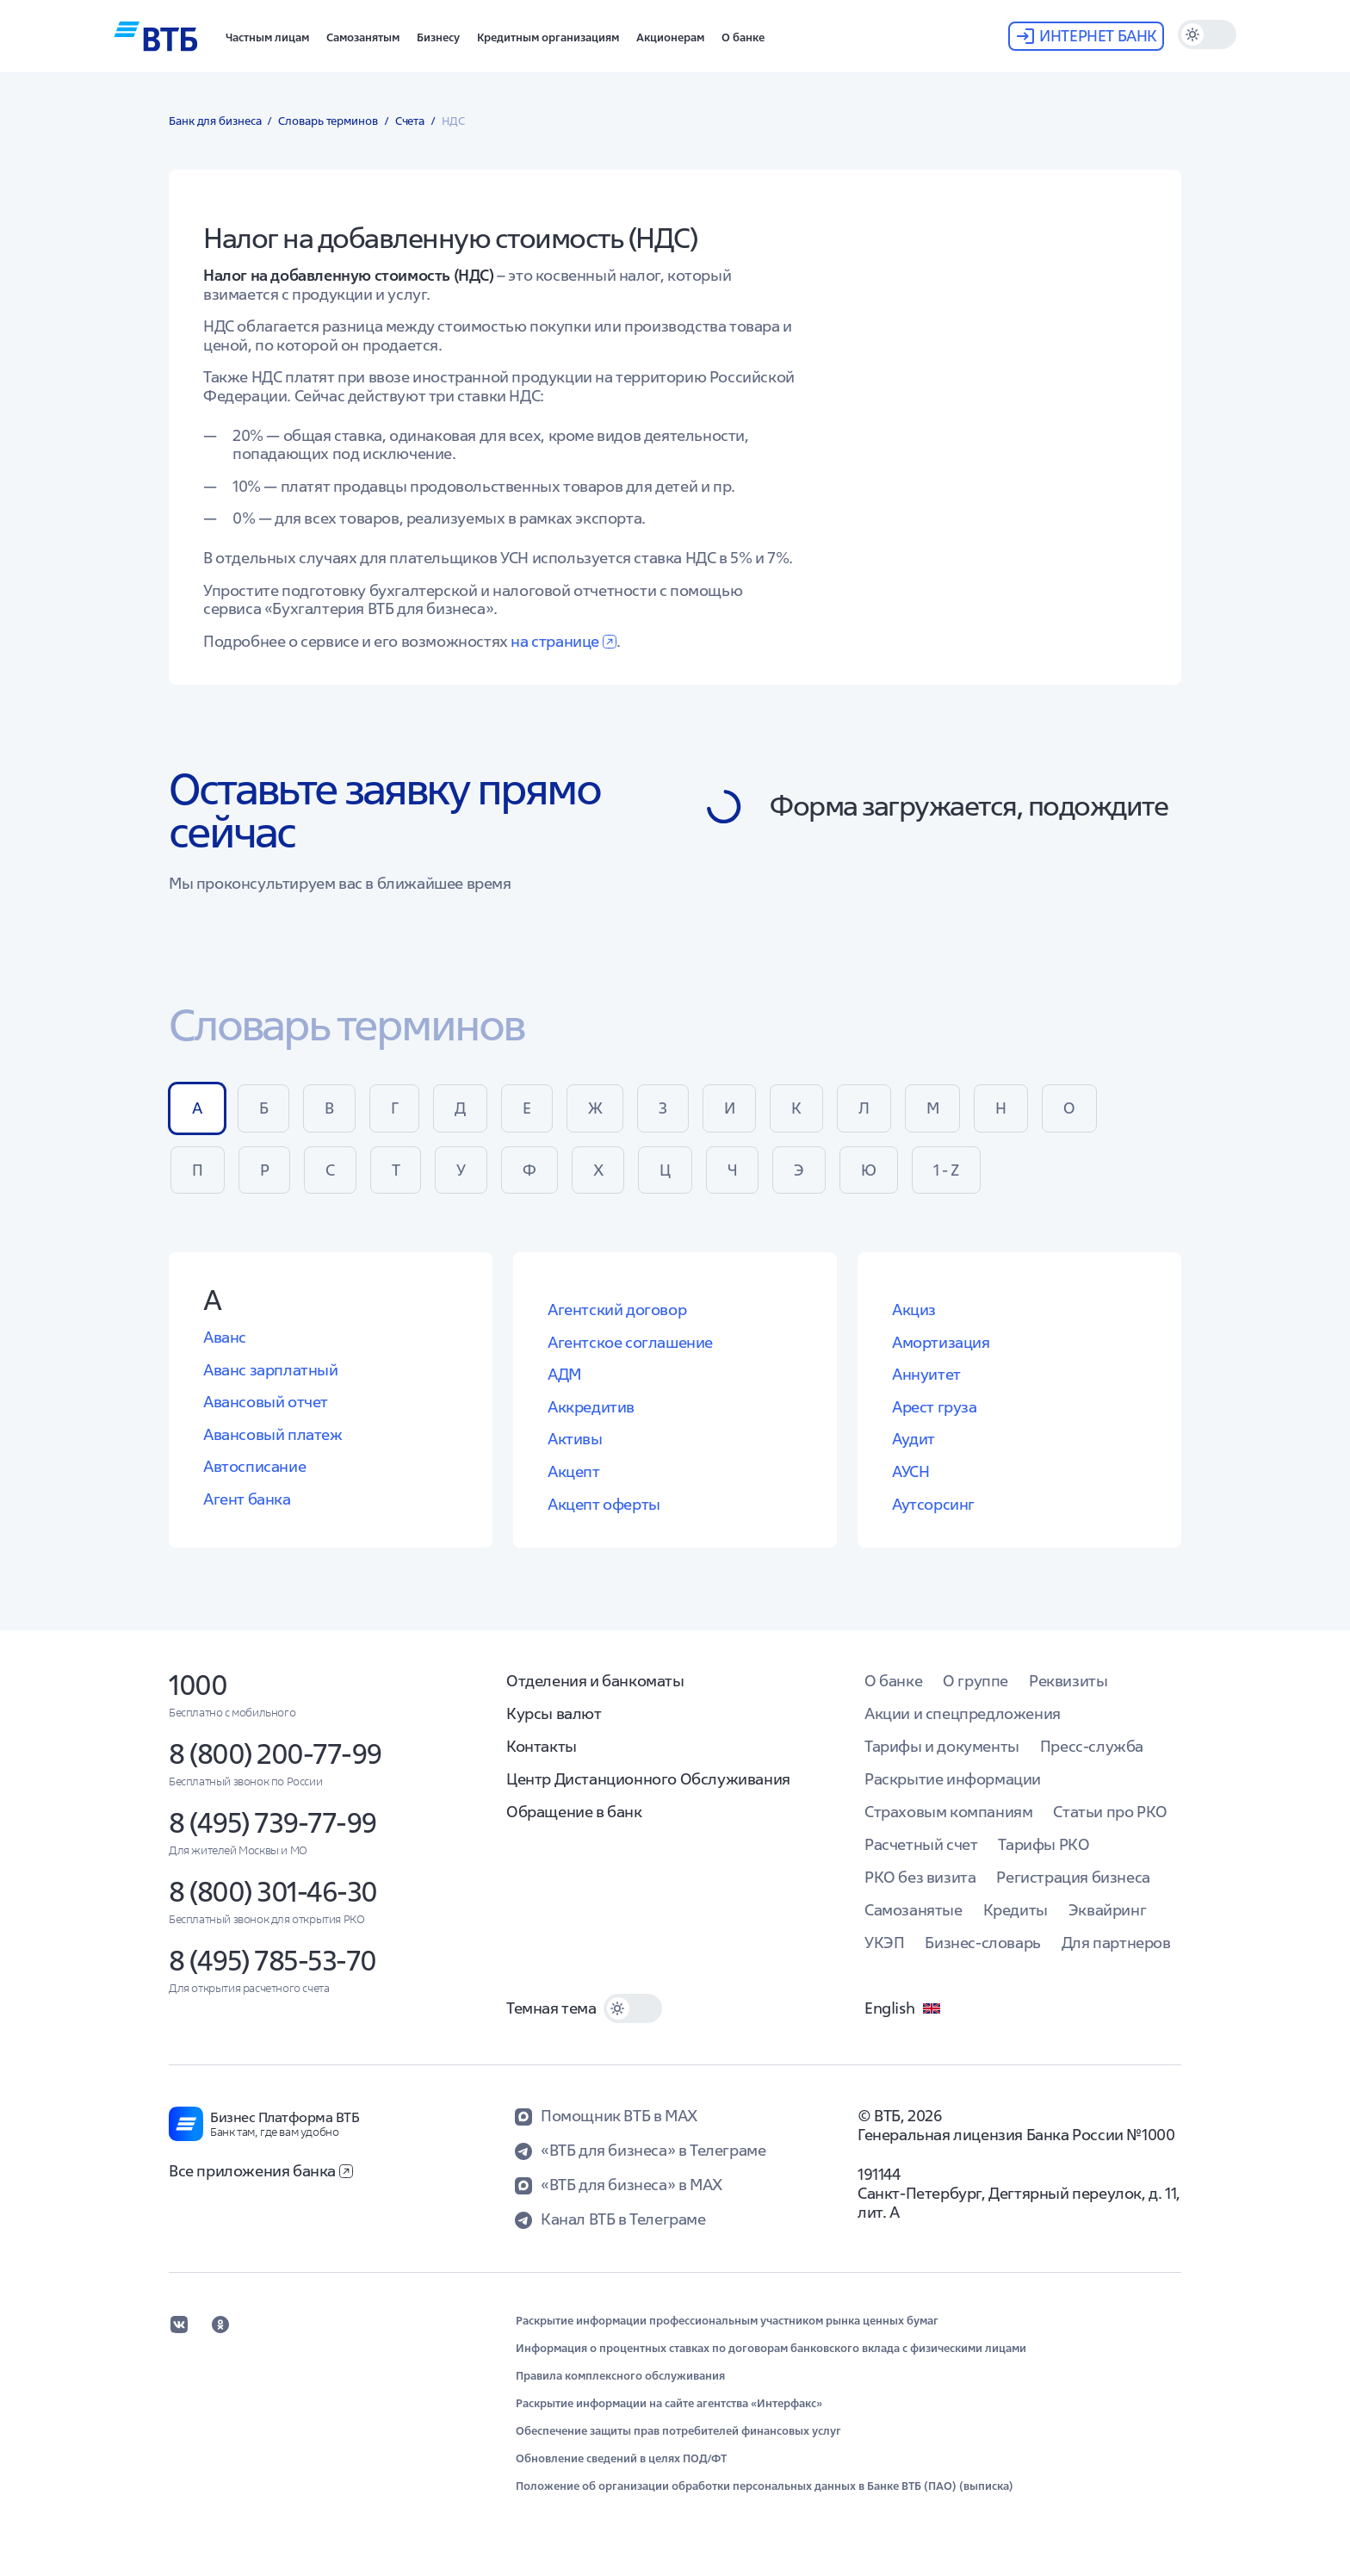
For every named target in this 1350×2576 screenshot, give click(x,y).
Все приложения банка (261, 2171)
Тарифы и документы (941, 1746)
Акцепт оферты (604, 1504)
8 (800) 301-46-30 (273, 1891)
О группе (975, 1681)
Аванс (224, 1337)
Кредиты (1015, 1910)
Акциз (914, 1309)
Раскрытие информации (952, 1779)
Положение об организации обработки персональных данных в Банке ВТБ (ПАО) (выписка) (764, 2486)
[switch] (1207, 34)
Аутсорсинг (933, 1504)
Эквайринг (1107, 1910)
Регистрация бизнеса (1072, 1877)
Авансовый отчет (265, 1402)
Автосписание (254, 1466)
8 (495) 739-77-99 (272, 1822)
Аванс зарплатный (270, 1370)
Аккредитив (591, 1407)
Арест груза (934, 1407)
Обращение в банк (574, 1812)
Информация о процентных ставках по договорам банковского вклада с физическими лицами (771, 2349)
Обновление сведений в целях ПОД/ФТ (621, 2459)
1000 (197, 1685)
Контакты (541, 1746)
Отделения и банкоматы (595, 1681)
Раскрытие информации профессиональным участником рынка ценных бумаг (727, 2321)
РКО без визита (919, 1877)
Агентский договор (617, 1309)
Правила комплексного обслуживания (620, 2376)
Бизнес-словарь (982, 1942)
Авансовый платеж (273, 1434)
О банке (893, 1681)
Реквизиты (1068, 1681)
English (903, 2008)
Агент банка (247, 1499)
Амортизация (941, 1342)
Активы (575, 1439)
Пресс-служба (1091, 1746)
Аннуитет (926, 1374)
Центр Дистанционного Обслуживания (648, 1779)
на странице (563, 641)
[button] (267, 36)
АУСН (910, 1471)
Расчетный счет (920, 1844)
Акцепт (574, 1471)
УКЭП (884, 1942)
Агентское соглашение (630, 1342)
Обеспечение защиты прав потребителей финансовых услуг (678, 2431)
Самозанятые (913, 1910)
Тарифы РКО (1043, 1844)
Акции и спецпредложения (962, 1713)
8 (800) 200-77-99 (275, 1754)
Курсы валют (554, 1713)
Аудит (913, 1439)
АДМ (564, 1374)
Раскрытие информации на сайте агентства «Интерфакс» (669, 2404)
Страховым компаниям (948, 1812)
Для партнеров (1116, 1942)
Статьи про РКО (1110, 1812)
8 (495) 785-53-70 (272, 1960)
